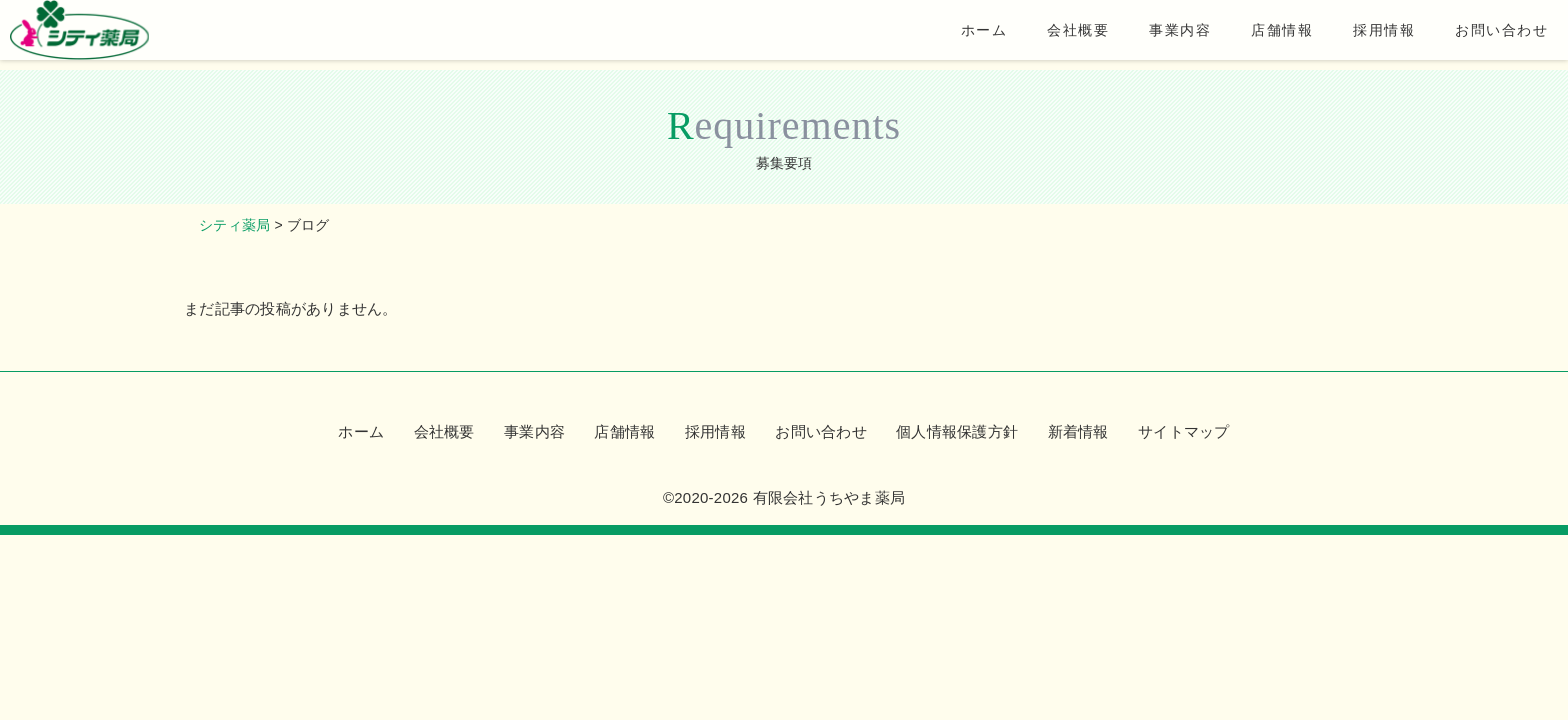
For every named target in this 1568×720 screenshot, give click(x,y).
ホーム (945, 35)
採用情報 (1354, 35)
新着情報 (1078, 431)
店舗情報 (1250, 35)
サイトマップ (1184, 431)
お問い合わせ (1473, 35)
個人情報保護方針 (957, 431)
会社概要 (1042, 35)
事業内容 (1146, 35)
